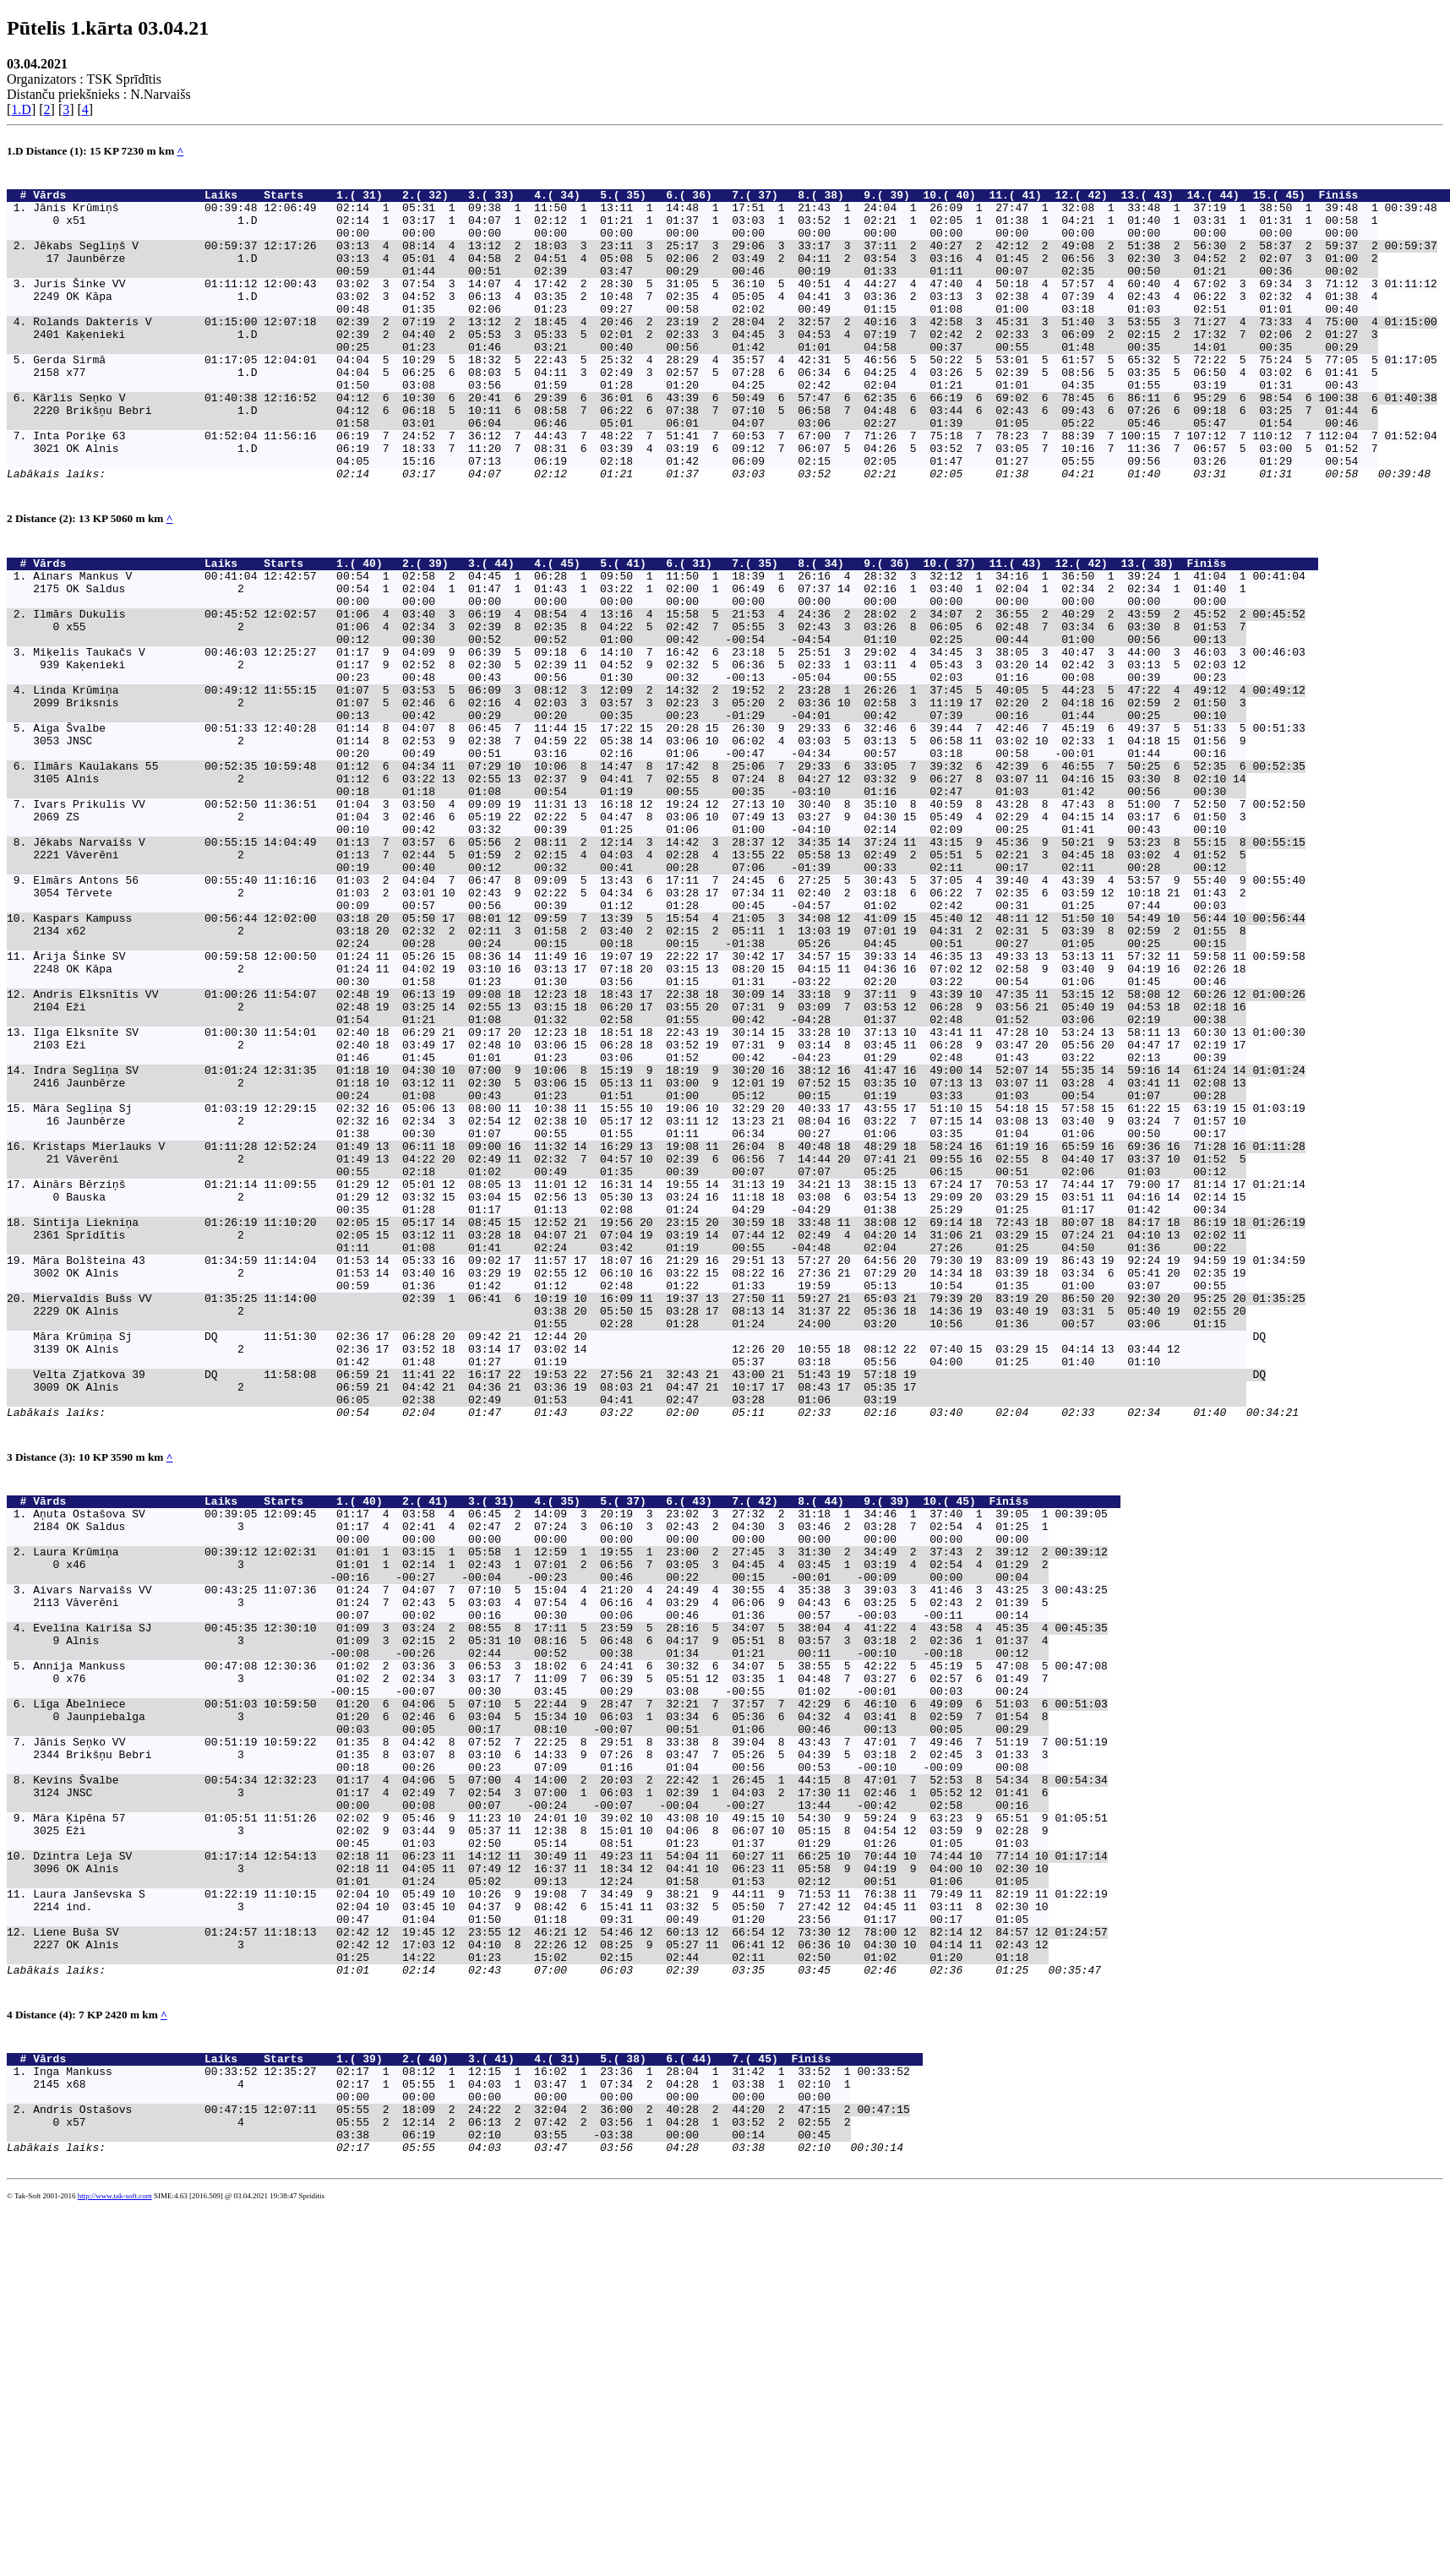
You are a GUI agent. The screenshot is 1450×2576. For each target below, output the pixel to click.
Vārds (115, 199)
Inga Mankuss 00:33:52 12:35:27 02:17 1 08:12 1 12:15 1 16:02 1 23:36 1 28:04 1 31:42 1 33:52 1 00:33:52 (471, 2420)
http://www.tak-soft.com (115, 2563)
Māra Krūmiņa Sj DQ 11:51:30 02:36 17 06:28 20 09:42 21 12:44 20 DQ (649, 1558)
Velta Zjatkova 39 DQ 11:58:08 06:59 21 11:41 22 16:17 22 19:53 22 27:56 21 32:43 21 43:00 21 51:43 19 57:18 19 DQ (649, 1604)
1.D (21, 109)
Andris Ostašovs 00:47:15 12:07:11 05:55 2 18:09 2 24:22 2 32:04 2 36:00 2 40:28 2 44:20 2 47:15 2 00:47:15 (471, 2466)
